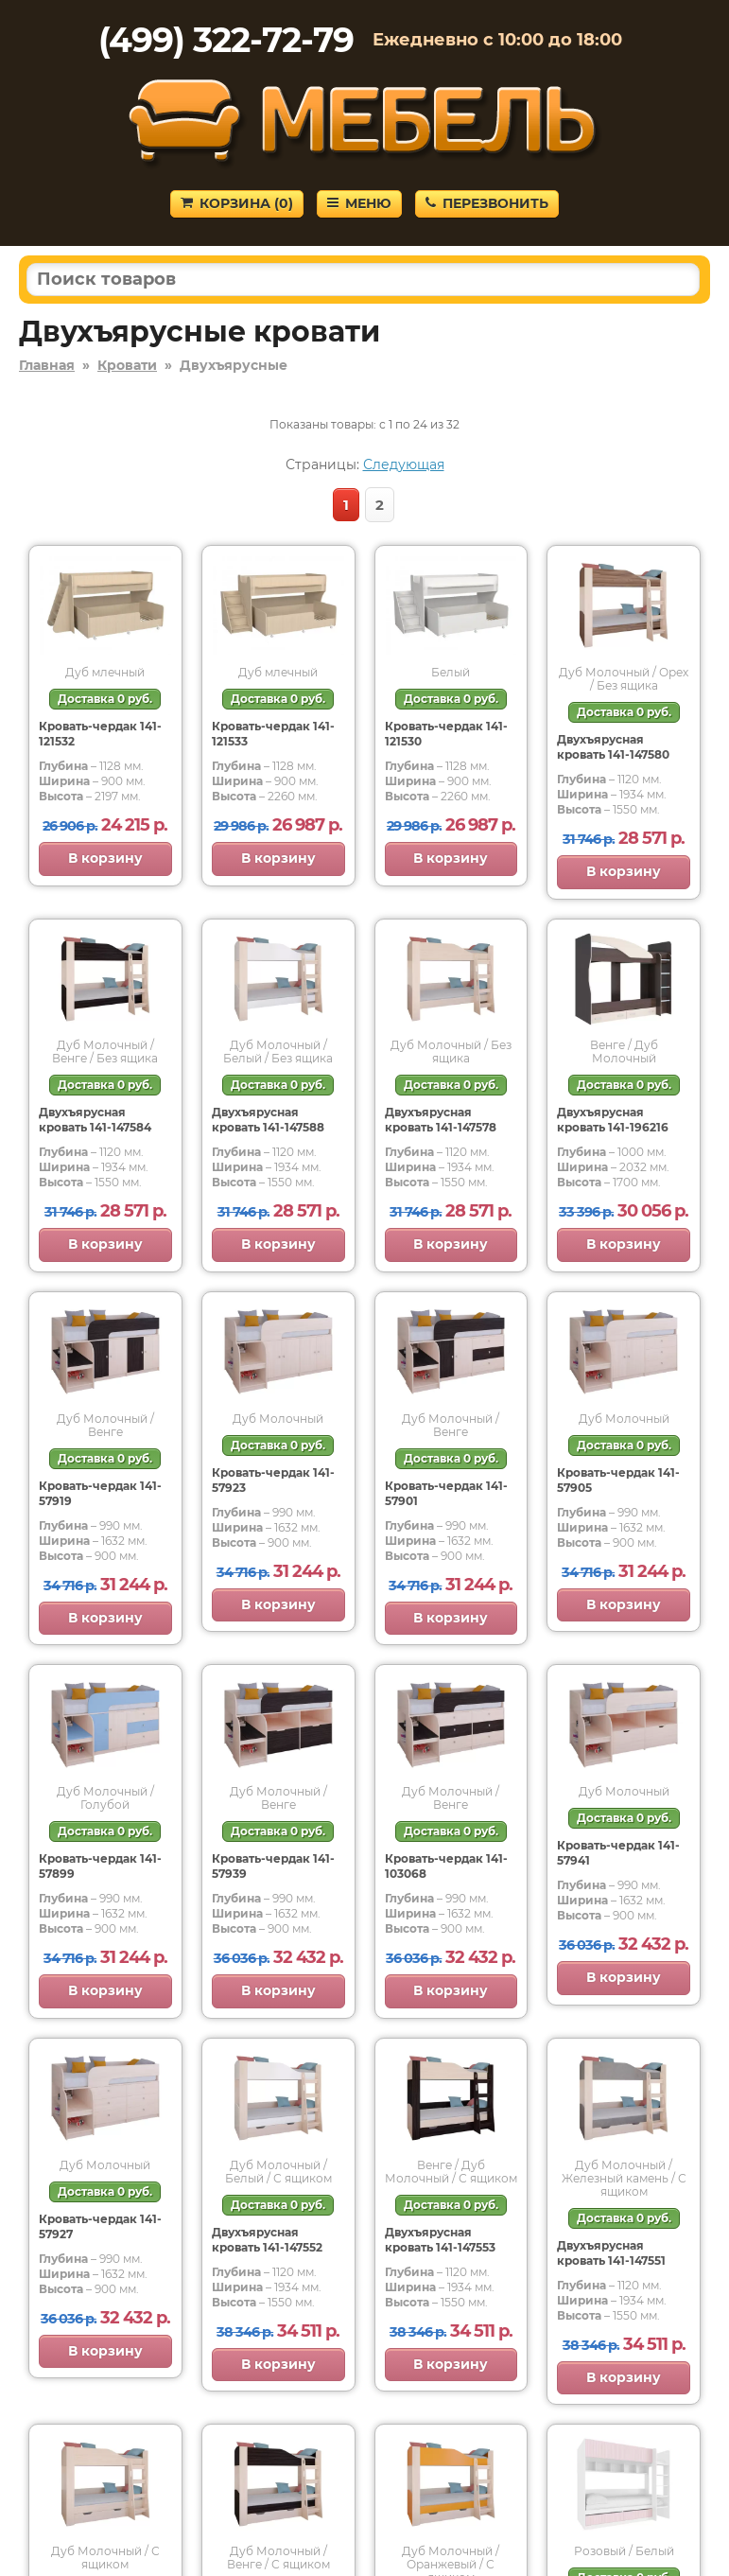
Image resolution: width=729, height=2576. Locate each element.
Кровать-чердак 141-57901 (446, 1493)
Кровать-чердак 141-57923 (273, 1480)
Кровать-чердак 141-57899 (100, 1866)
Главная (47, 365)
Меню (359, 203)
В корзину (105, 858)
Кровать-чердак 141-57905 (618, 1480)
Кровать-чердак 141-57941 (618, 1852)
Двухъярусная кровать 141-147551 (611, 2253)
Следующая (403, 464)
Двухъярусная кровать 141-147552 (267, 2239)
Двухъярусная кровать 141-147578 (440, 1119)
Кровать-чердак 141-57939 (273, 1866)
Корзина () (237, 203)
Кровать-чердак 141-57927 (100, 2226)
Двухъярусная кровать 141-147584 (95, 1119)
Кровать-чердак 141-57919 (100, 1493)
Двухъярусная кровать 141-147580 (613, 747)
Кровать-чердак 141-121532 (100, 733)
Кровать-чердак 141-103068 (446, 1866)
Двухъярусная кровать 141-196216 (612, 1119)
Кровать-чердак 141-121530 (446, 733)
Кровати (127, 365)
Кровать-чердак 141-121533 (273, 733)
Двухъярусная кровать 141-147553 (440, 2239)
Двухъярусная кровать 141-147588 (268, 1119)
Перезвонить (486, 203)
